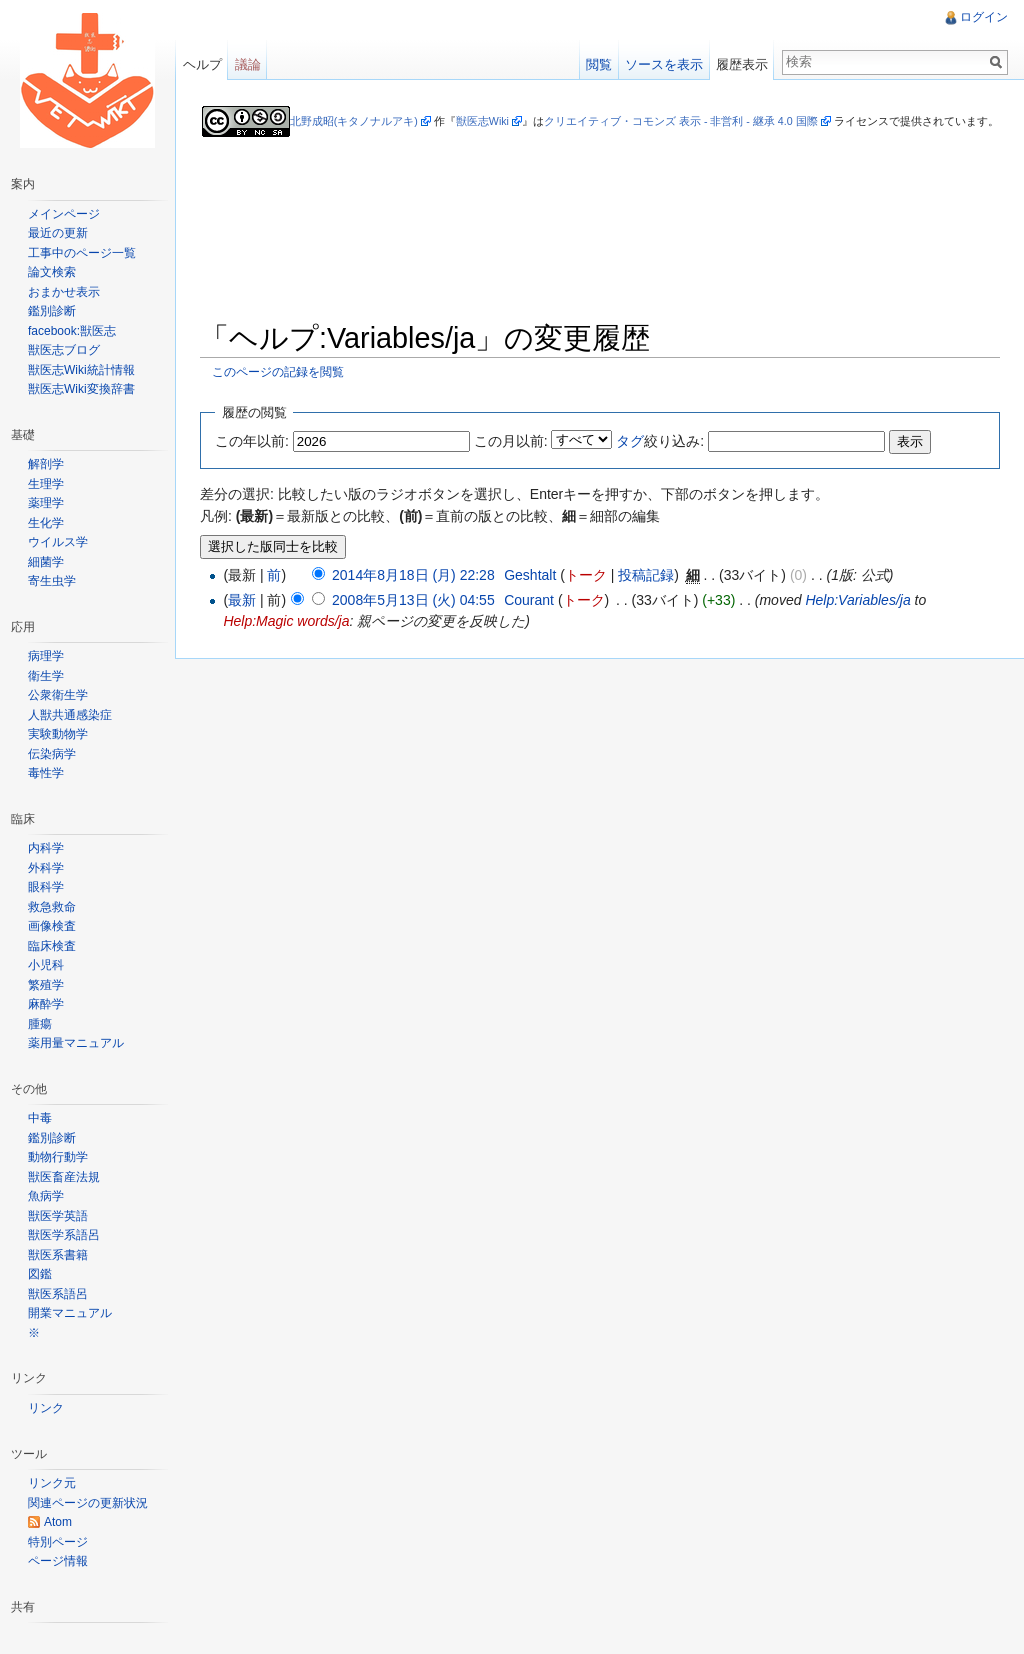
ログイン (984, 17)
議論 (248, 64)
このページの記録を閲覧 (279, 371)
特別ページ (58, 1542)
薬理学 (46, 503)
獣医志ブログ (64, 350)
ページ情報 (58, 1561)
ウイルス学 (58, 542)
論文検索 (52, 272)
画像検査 (52, 926)
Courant (530, 601)
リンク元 (52, 1483)
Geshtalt (531, 575)
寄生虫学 (52, 581)
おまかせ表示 (64, 292)
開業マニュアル (70, 1313)
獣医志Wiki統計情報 (81, 370)
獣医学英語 (58, 1216)
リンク (46, 1408)
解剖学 (46, 464)
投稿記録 (647, 575)
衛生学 (46, 676)
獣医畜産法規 (64, 1177)
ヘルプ (202, 64)
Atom (58, 1522)
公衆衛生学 (58, 695)
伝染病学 (52, 754)
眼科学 (46, 887)
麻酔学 (46, 1004)
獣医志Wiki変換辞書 (81, 389)
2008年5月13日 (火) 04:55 (414, 601)
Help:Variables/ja (858, 601)
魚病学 (46, 1196)
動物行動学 (58, 1157)
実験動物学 (58, 734)
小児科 (46, 965)
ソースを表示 (664, 64)
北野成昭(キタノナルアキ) (354, 121)
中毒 (40, 1118)
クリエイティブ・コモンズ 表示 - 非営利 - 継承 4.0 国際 (681, 121)
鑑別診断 (52, 311)
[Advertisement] (601, 260)
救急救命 (52, 907)
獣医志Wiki (482, 121)
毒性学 (46, 773)
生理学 (46, 484)
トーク (587, 575)
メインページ (64, 214)
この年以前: (253, 441)
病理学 (46, 656)
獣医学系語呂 (64, 1235)
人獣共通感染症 (70, 715)
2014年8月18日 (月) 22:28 (414, 575)
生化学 (46, 523)
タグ (631, 441)
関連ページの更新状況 (88, 1503)
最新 (243, 601)
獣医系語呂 (58, 1294)
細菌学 (46, 562)
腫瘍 (40, 1024)
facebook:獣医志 (72, 331)
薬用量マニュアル (76, 1043)
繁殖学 (46, 985)
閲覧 (599, 64)
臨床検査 (52, 946)
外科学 (46, 868)
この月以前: (512, 441)
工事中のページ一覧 (82, 253)
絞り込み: (661, 441)
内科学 (46, 848)
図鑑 (40, 1274)
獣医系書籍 (58, 1255)
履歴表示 (742, 64)
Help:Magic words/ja (287, 622)
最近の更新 (58, 233)
